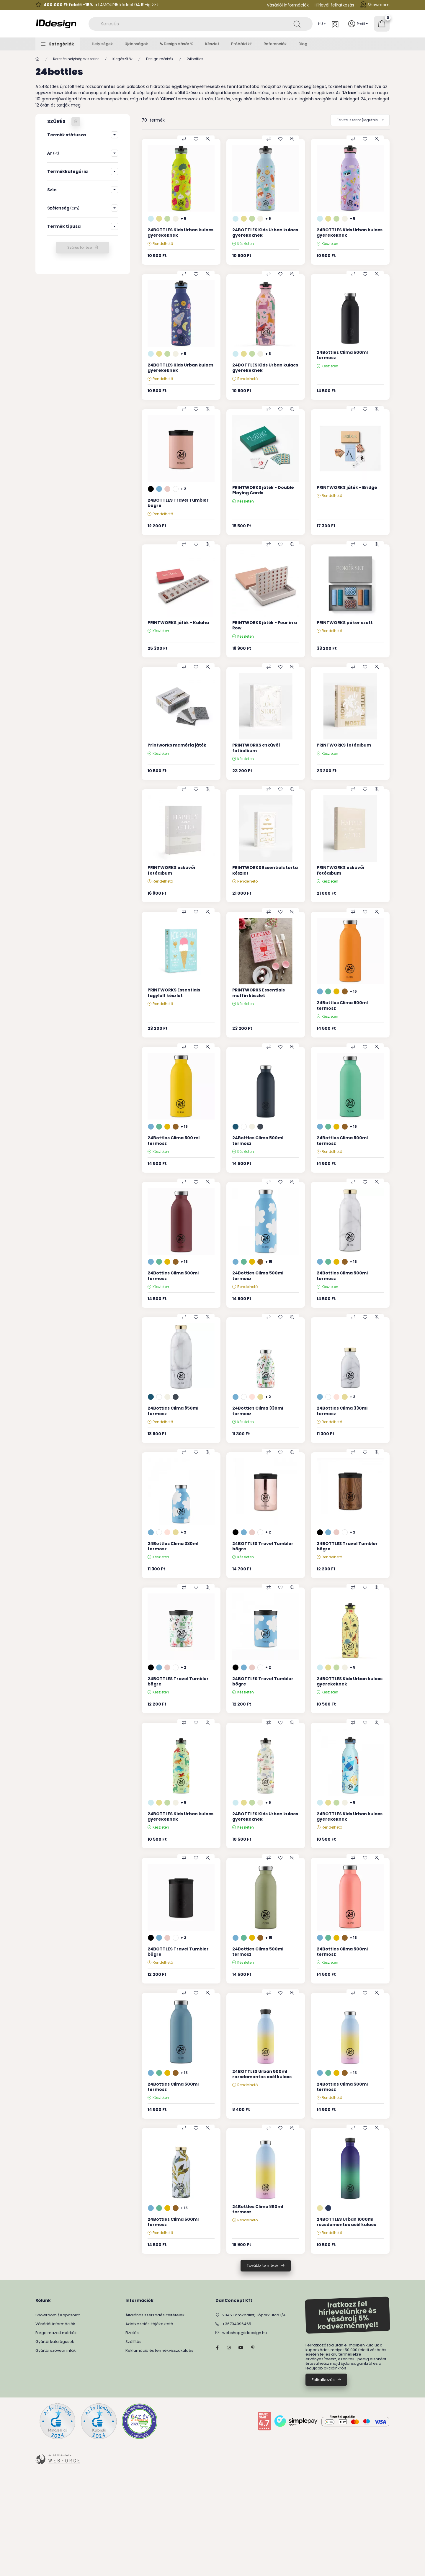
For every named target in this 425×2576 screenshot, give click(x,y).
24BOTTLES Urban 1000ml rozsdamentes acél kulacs (346, 2222)
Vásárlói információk (288, 5)
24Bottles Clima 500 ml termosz (174, 1140)
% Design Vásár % (176, 44)
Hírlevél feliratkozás (334, 5)
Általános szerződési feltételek (154, 2315)
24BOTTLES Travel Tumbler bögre (178, 502)
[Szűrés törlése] (75, 121)
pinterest (253, 2348)
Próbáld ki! (241, 44)
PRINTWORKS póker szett (345, 622)
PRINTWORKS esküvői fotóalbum (256, 747)
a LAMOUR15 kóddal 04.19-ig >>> (101, 5)
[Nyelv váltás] (321, 24)
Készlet (212, 44)
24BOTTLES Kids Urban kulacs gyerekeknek (180, 232)
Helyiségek (102, 44)
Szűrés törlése (79, 247)
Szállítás (133, 2341)
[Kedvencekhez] (196, 139)
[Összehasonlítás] (184, 139)
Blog (302, 44)
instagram (229, 2348)
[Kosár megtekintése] (382, 24)
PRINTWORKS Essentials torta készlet (265, 870)
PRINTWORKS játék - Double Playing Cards (263, 490)
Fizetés (132, 2333)
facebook (217, 2348)
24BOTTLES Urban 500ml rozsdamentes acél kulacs (262, 2074)
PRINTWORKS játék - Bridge (347, 487)
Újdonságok (136, 44)
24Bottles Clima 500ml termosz (342, 355)
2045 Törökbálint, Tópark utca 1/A (254, 2315)
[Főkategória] (37, 59)
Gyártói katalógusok (54, 2341)
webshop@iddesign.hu (244, 2333)
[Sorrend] (360, 120)
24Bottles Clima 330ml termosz (257, 1410)
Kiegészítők (122, 58)
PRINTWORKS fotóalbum (344, 745)
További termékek (262, 2265)
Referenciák (275, 44)
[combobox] (201, 24)
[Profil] (358, 24)
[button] (57, 43)
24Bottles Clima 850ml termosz (173, 1410)
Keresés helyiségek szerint (76, 58)
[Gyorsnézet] (208, 139)
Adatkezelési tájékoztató (149, 2324)
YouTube (241, 2348)
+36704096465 (236, 2324)
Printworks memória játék (177, 745)
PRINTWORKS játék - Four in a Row (264, 625)
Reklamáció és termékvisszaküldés (159, 2350)
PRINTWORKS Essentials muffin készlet (258, 992)
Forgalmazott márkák (56, 2333)
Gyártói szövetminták (55, 2350)
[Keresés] (297, 24)
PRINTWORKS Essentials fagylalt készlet (174, 992)
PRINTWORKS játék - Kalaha (178, 622)
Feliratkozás (323, 2379)
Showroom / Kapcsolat (57, 2315)
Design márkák (159, 58)
